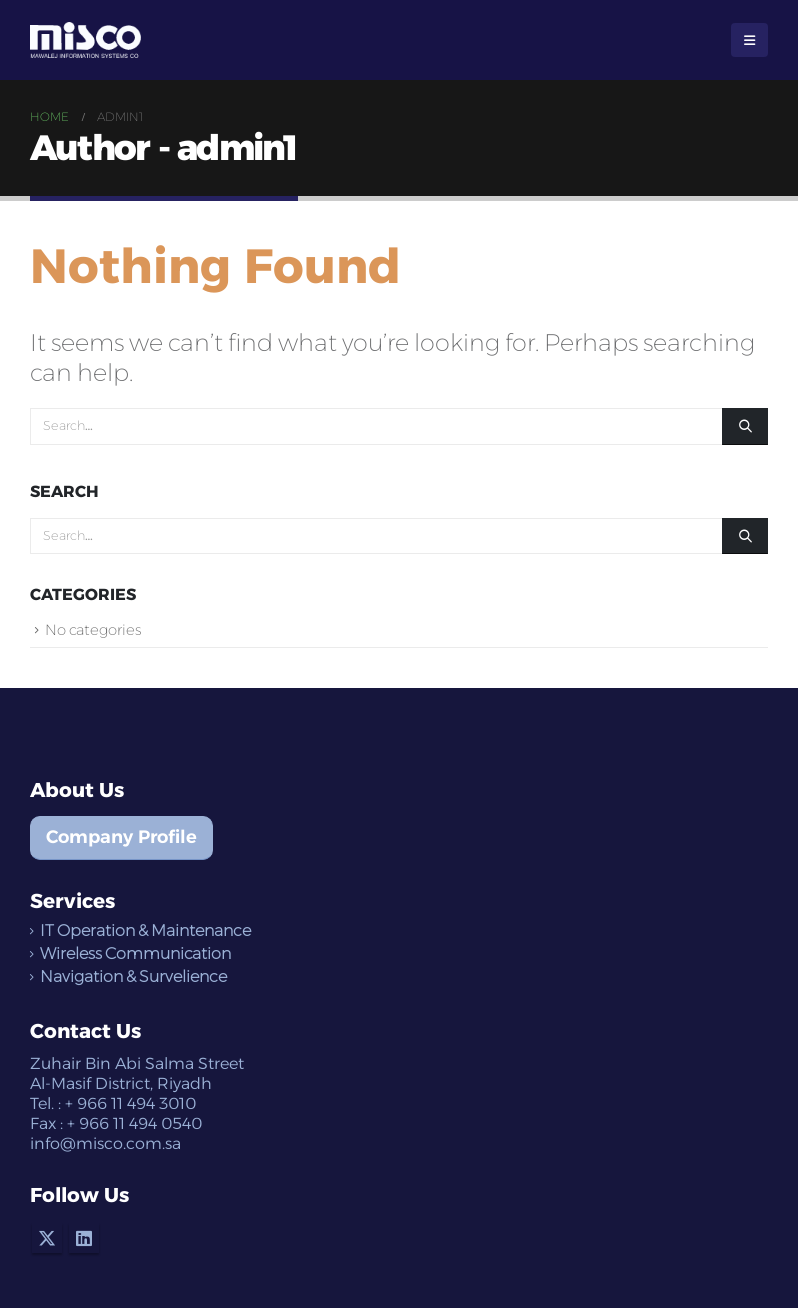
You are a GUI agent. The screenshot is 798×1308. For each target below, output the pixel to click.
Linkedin (84, 1238)
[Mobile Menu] (749, 40)
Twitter (47, 1238)
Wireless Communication (135, 953)
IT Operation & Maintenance (145, 930)
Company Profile (121, 837)
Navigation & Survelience (133, 976)
